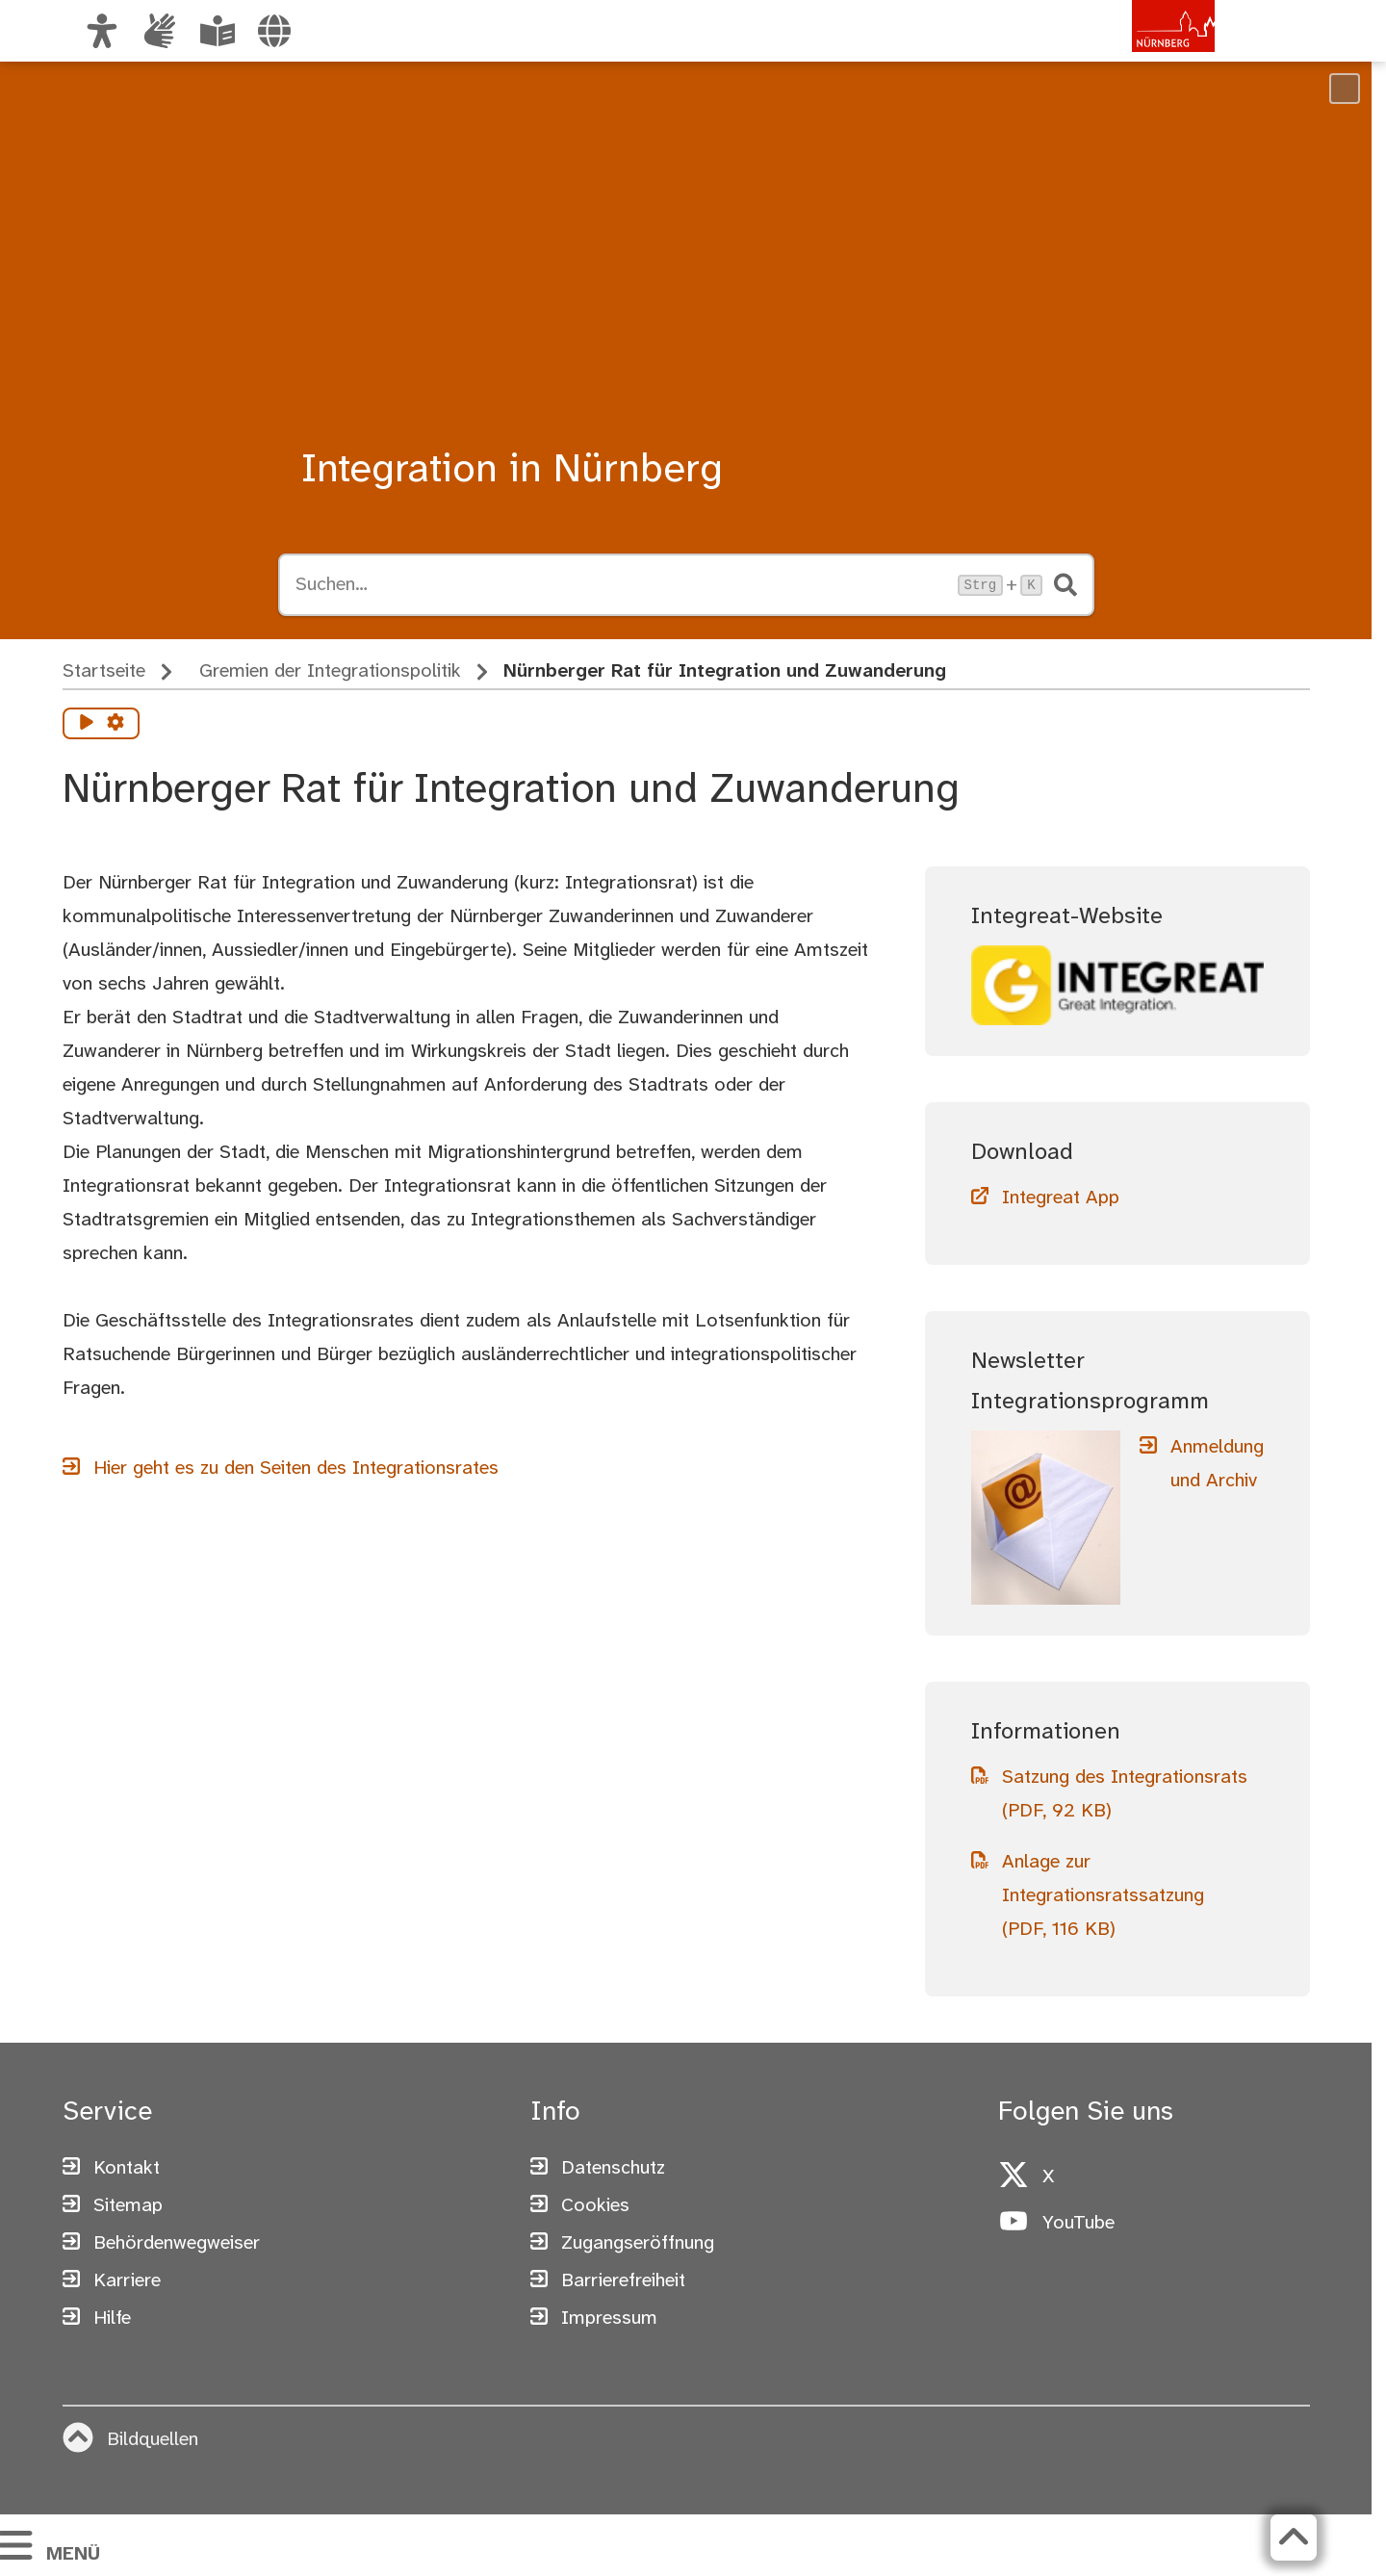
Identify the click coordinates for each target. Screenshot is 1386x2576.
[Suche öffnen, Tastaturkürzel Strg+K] (620, 585)
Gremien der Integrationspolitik (330, 671)
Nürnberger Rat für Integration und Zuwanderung (724, 671)
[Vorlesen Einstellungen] (115, 723)
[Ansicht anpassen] (102, 31)
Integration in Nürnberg (512, 471)
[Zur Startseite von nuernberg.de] (1133, 51)
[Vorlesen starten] (86, 723)
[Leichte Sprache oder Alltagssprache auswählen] (217, 31)
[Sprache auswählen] (274, 31)
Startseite (104, 671)
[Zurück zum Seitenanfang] (1293, 2537)
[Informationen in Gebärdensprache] (160, 31)
